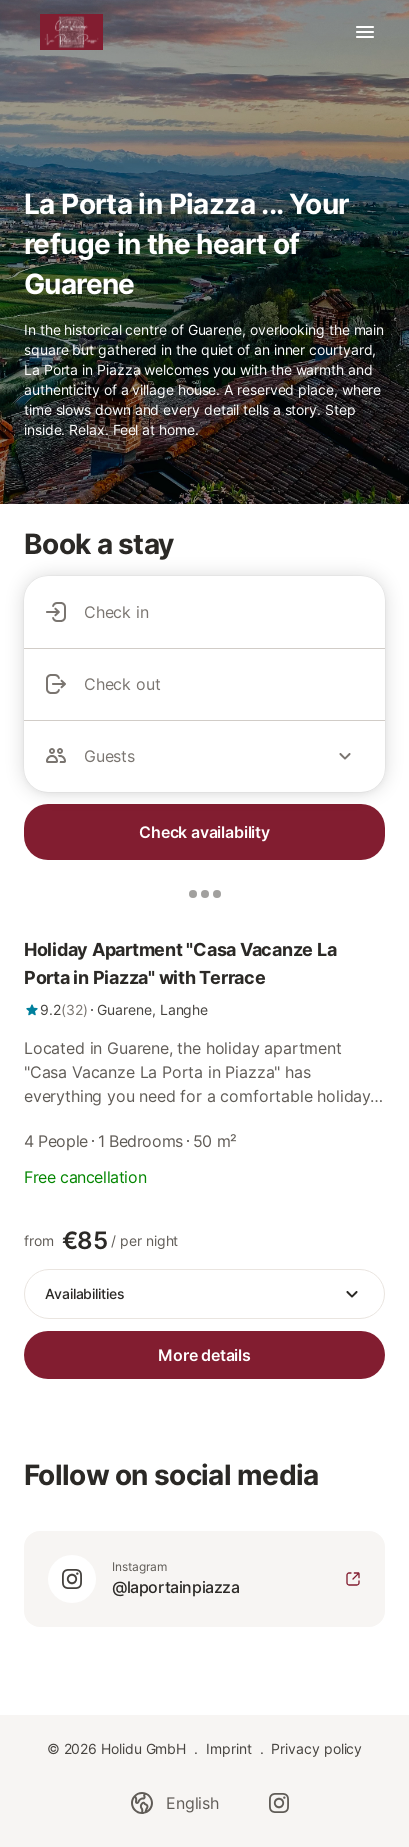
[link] (204, 978)
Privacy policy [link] (316, 1748)
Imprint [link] (228, 1748)
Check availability (204, 832)
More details (204, 1355)
